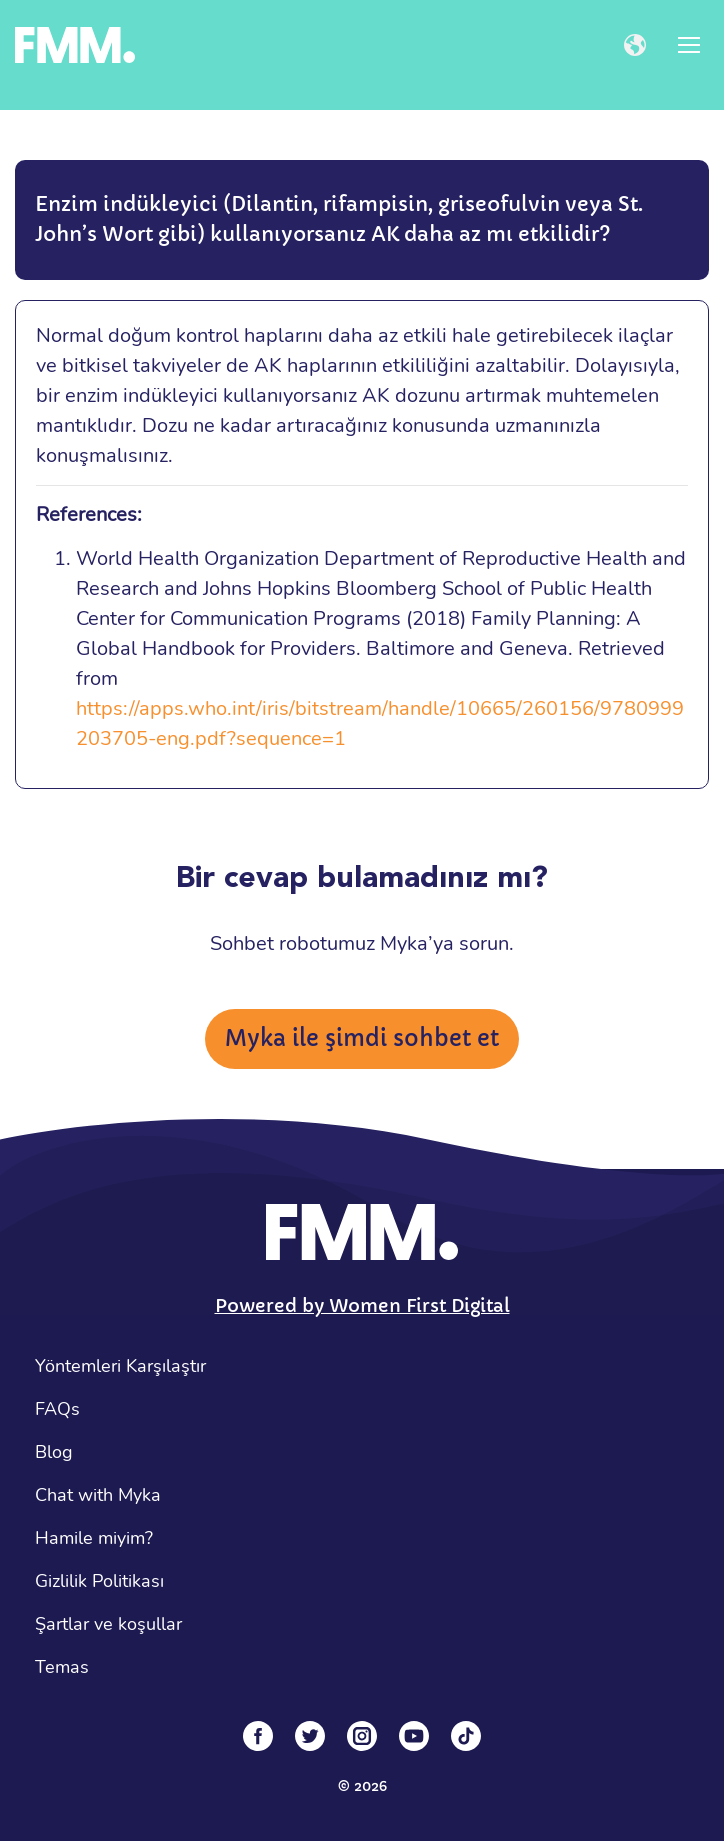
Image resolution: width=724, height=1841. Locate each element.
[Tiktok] (466, 1736)
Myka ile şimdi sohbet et (362, 1038)
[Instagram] (362, 1736)
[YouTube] (414, 1736)
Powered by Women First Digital (362, 1305)
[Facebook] (258, 1736)
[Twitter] (310, 1736)
